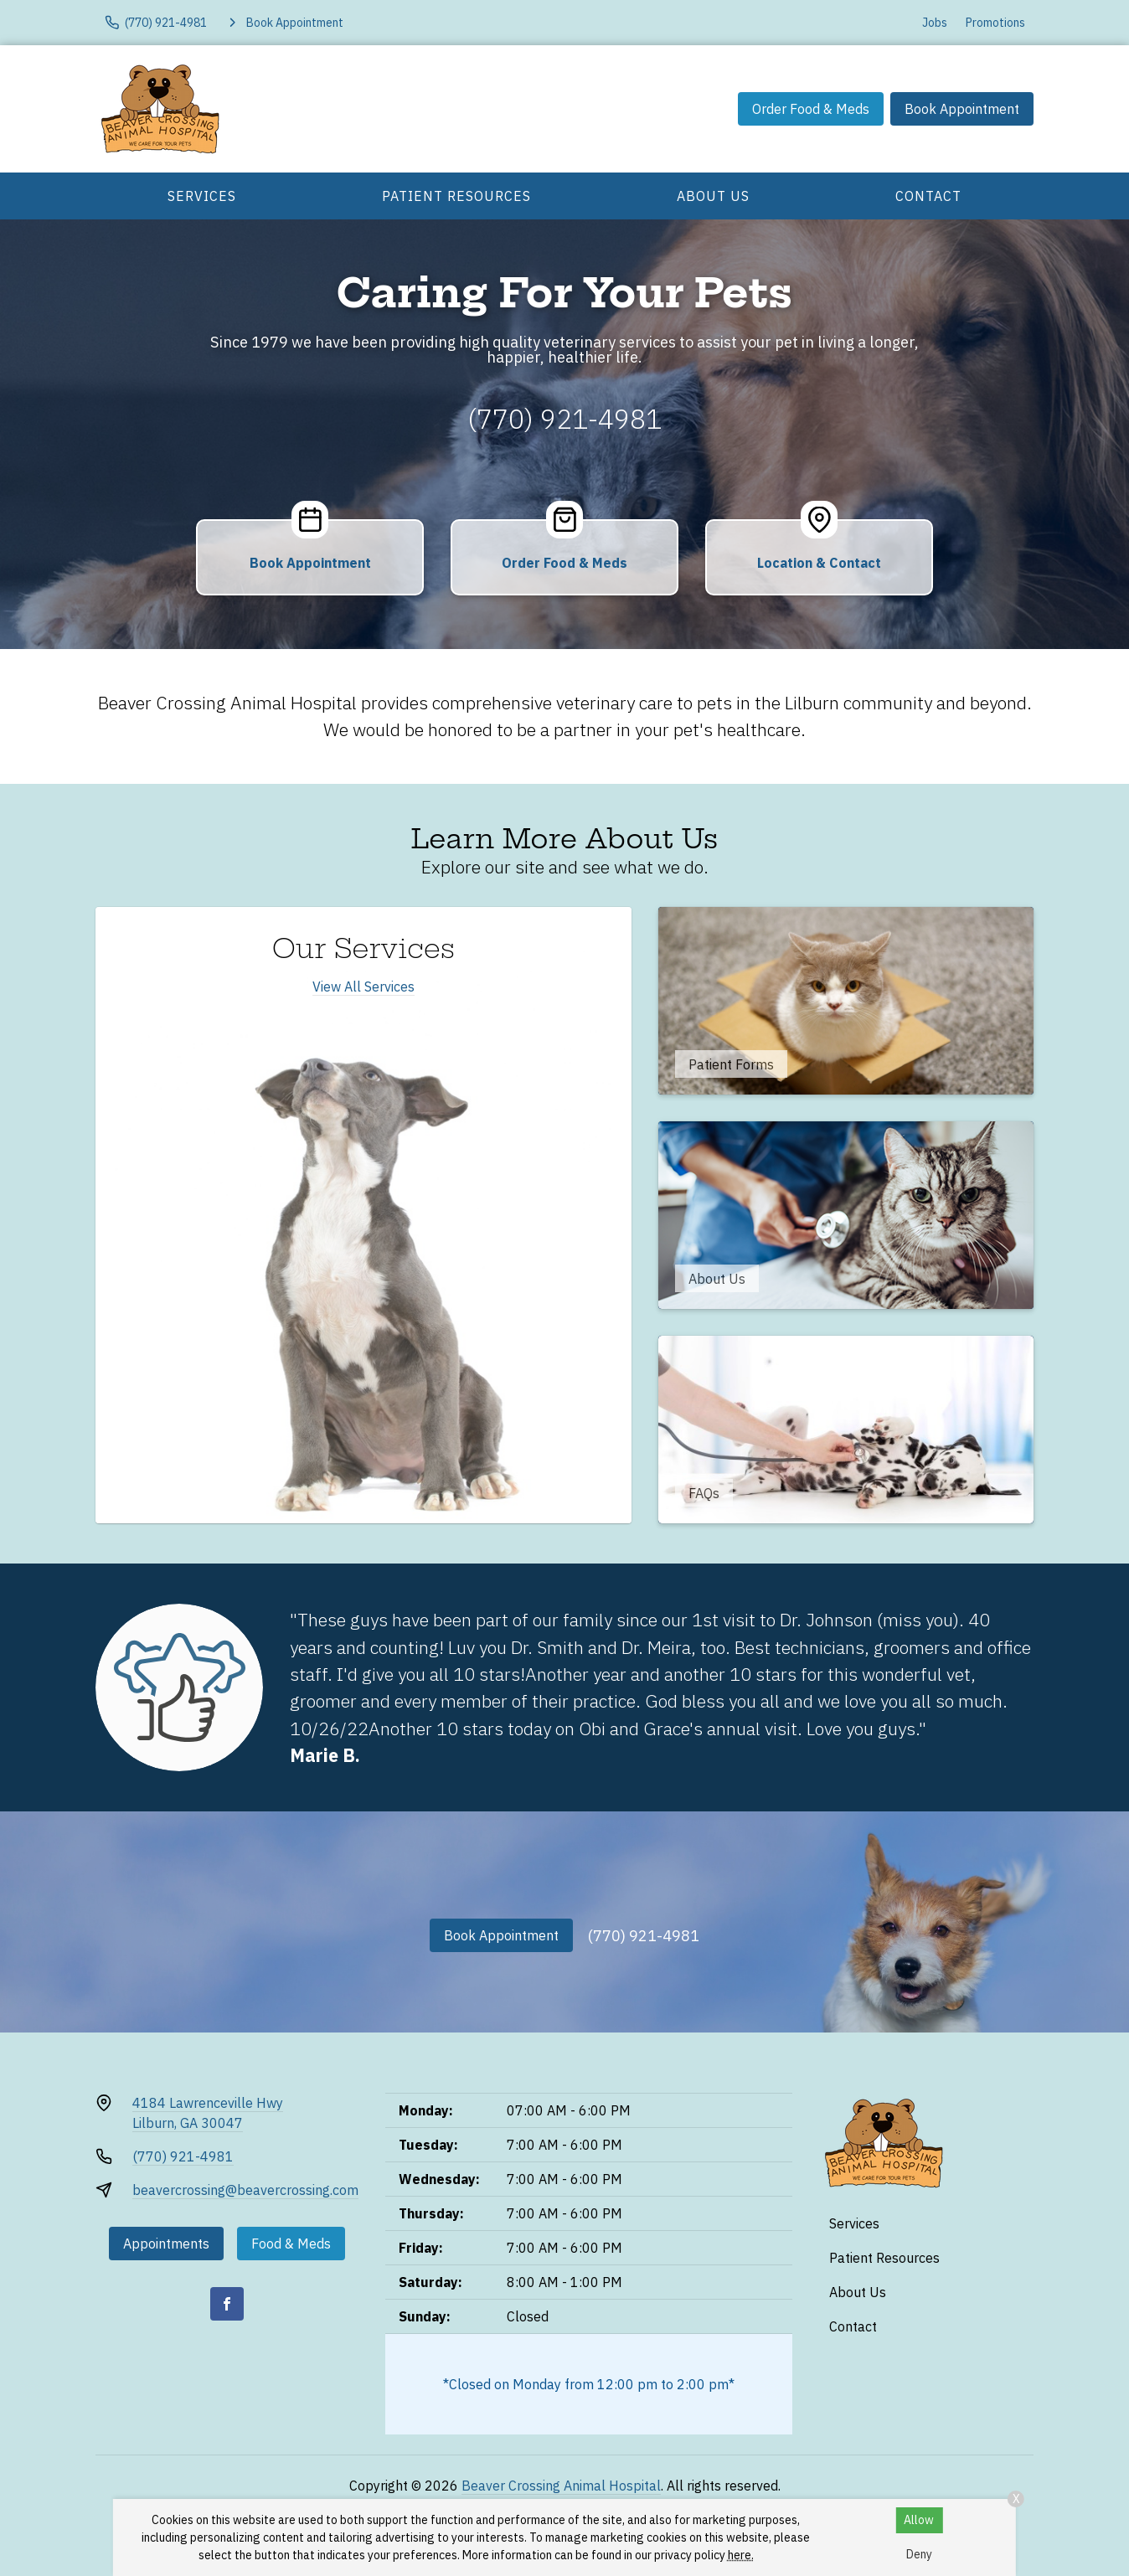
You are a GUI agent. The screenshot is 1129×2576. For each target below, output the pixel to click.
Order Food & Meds (810, 108)
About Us (713, 196)
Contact (928, 196)
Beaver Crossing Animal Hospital (561, 2485)
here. (741, 2555)
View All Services (363, 986)
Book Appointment (962, 108)
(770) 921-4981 (564, 418)
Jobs (934, 22)
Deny (919, 2554)
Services (202, 196)
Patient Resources (456, 196)
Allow (919, 2519)
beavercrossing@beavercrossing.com (245, 2190)
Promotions (995, 22)
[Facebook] (227, 2304)
